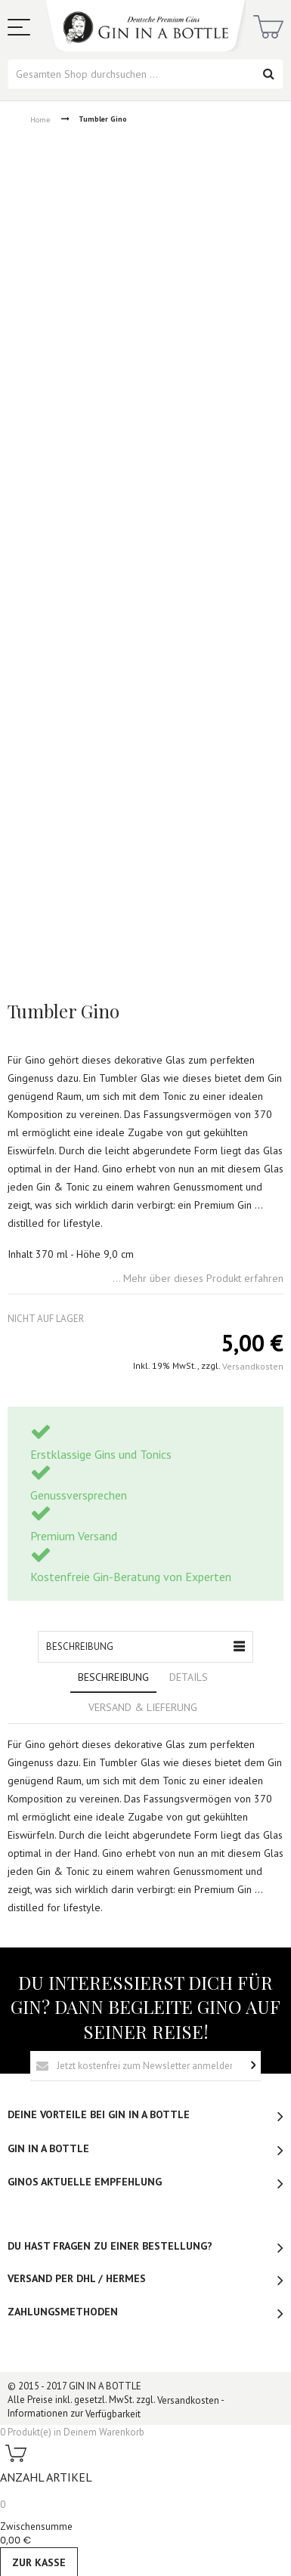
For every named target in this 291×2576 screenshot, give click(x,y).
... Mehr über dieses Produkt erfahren (198, 1279)
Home (40, 119)
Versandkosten (252, 1366)
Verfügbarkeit (113, 2414)
